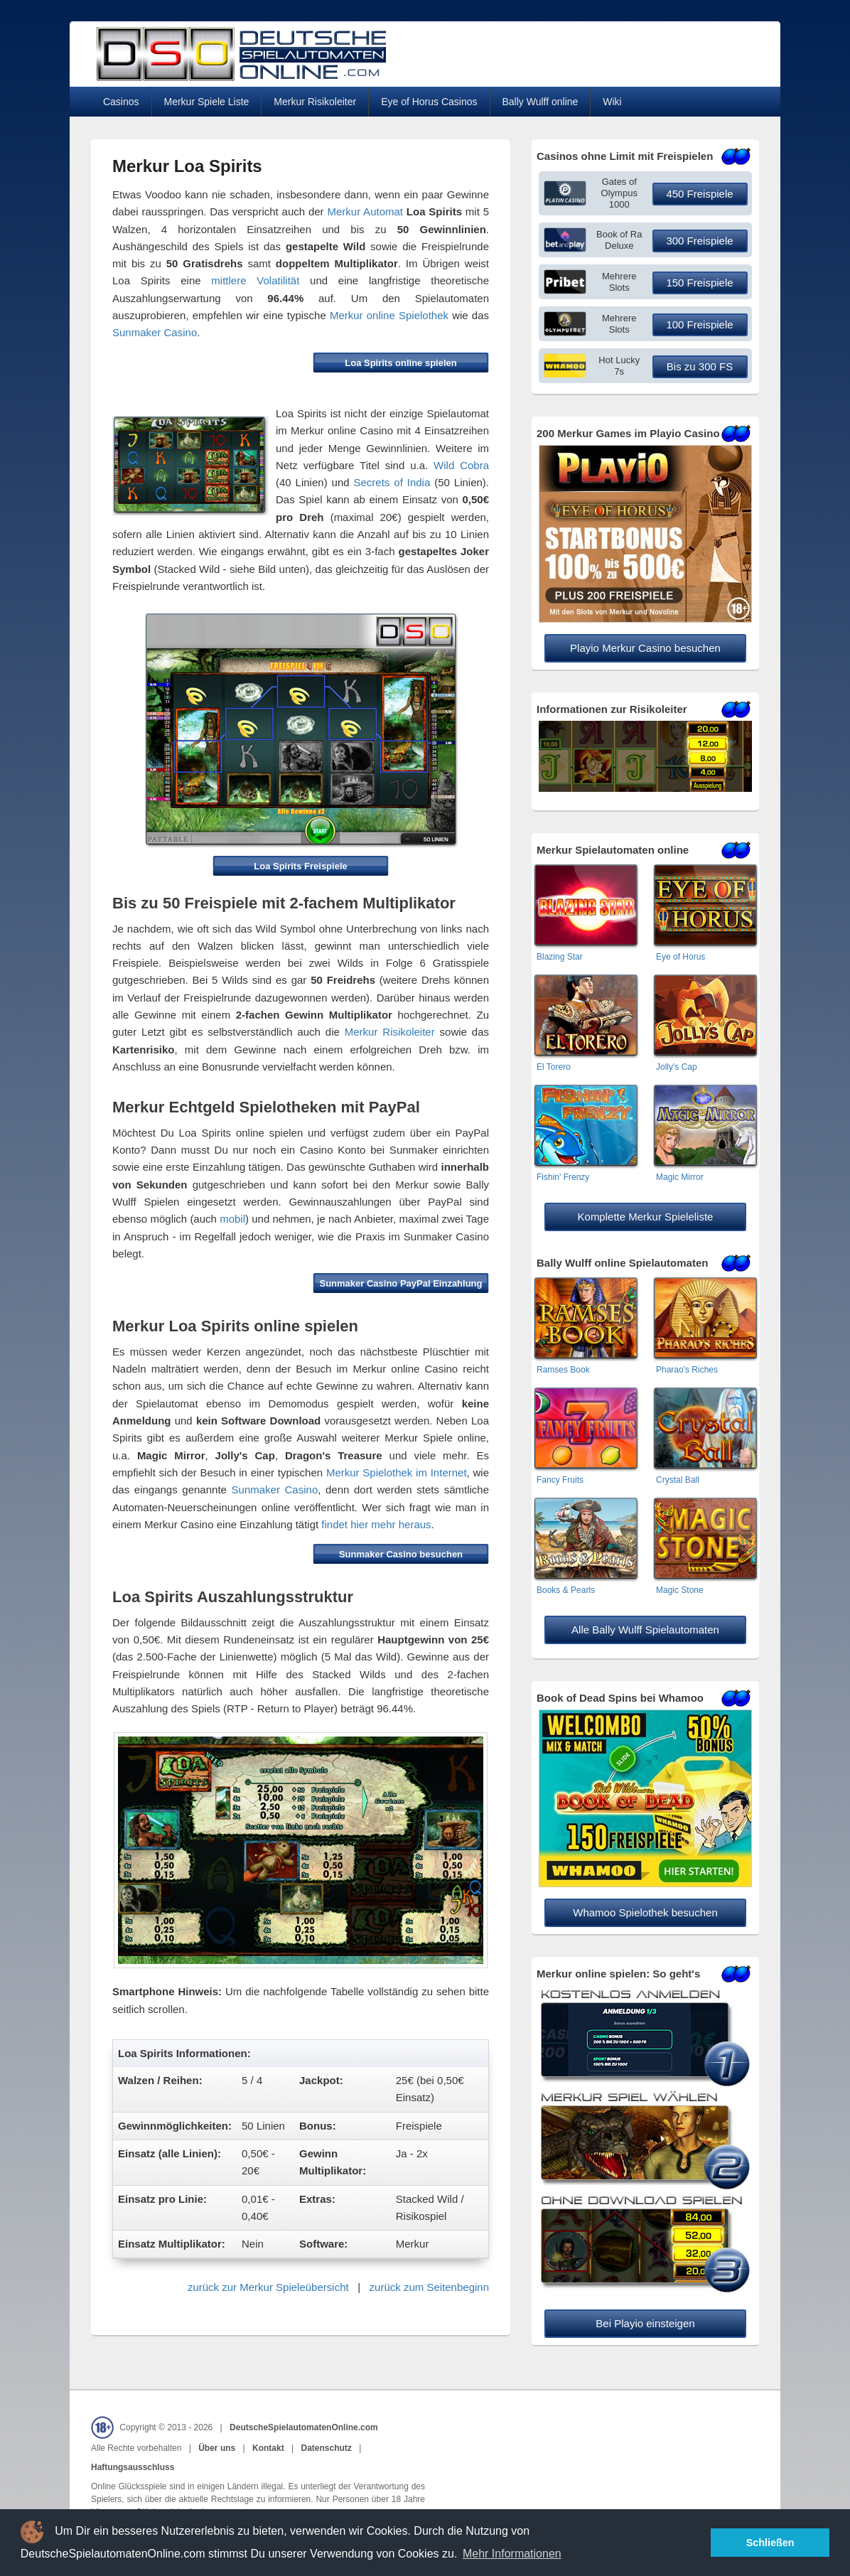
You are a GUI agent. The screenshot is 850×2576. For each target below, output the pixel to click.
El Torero (554, 1067)
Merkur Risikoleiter (315, 101)
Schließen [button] (770, 2542)
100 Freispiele (699, 324)
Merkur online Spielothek (389, 315)
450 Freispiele (699, 194)
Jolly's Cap (676, 1067)
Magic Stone (680, 1590)
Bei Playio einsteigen (645, 2323)
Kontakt (268, 2448)
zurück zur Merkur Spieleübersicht (268, 2287)
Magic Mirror (680, 1177)
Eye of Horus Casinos (429, 101)
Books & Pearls (566, 1590)
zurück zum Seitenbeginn (429, 2287)
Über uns (216, 2448)
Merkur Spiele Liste (206, 101)
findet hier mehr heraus (376, 1524)
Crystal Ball (677, 1480)
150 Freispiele (699, 283)
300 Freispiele (699, 241)
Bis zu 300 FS (700, 366)
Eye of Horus (680, 957)
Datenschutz (326, 2448)
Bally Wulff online (540, 101)
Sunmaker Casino (154, 332)
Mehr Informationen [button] (512, 2554)
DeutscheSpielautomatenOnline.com (304, 2427)
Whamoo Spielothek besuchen (645, 1912)
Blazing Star (560, 957)
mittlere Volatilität (255, 280)
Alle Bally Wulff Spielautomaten (645, 1630)
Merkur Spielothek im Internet (396, 1472)
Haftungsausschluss (132, 2467)
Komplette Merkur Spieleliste (646, 1217)
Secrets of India (392, 482)
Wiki (612, 101)
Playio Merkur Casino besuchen (645, 648)
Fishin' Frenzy (563, 1177)
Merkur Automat (365, 211)
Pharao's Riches (687, 1370)
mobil (232, 1219)
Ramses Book (563, 1370)
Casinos (121, 101)
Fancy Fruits (560, 1480)
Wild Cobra (461, 465)
